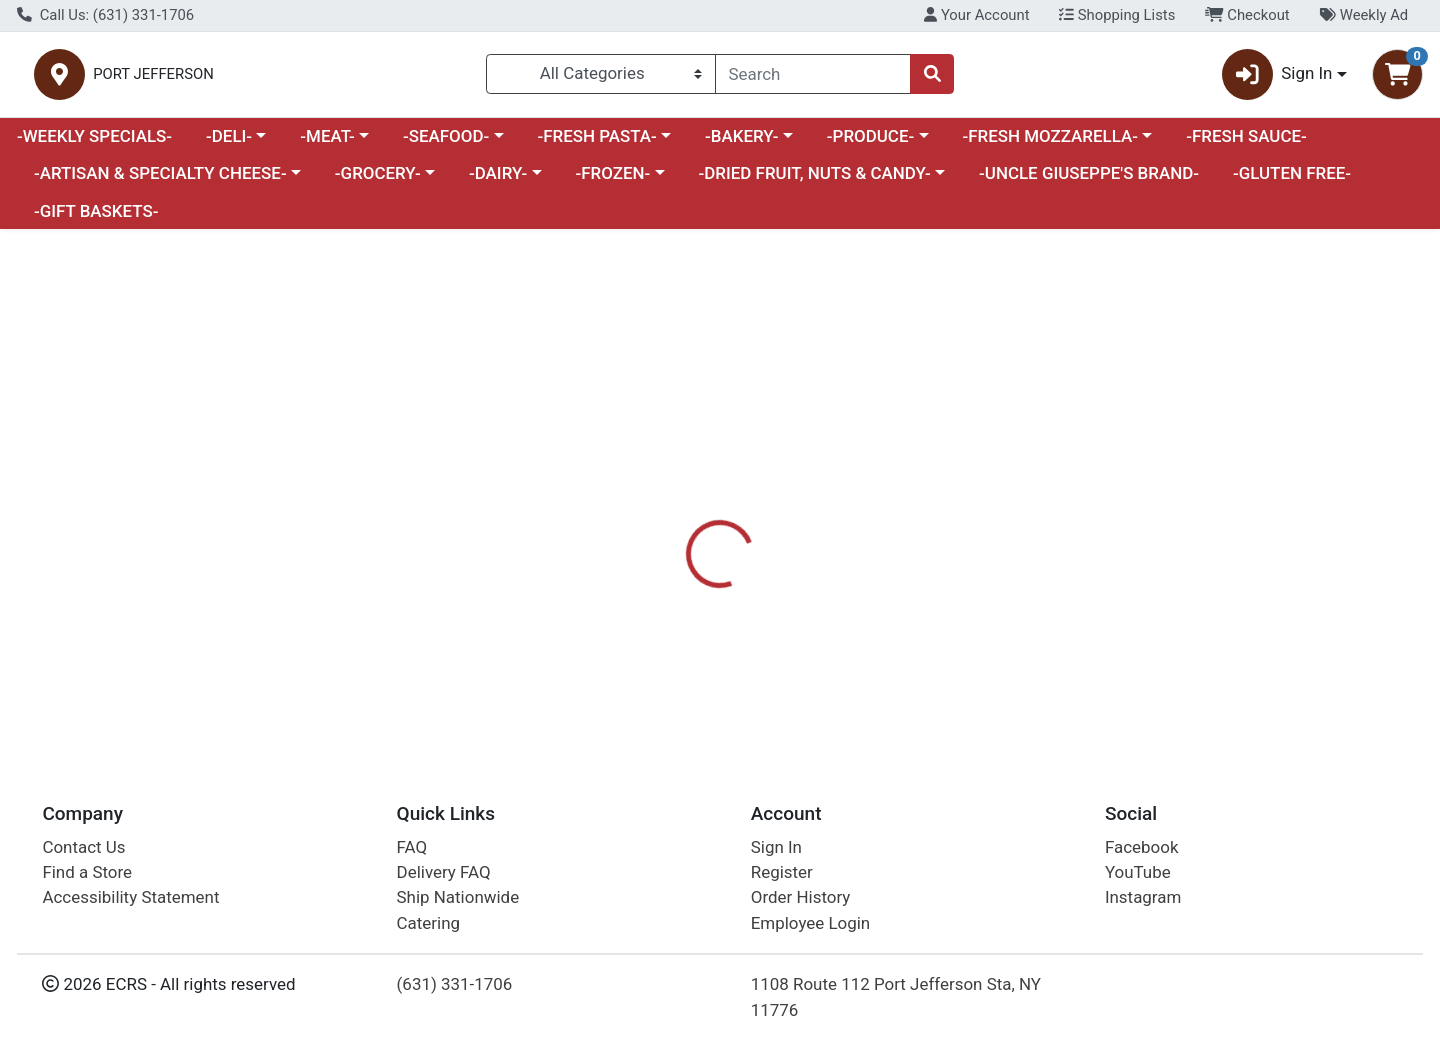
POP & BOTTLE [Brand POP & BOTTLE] (863, 659)
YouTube (1138, 872)
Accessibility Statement (130, 897)
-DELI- (229, 144)
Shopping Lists (1117, 15)
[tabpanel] (1020, 645)
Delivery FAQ (444, 872)
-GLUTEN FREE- (1292, 182)
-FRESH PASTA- (596, 144)
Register (782, 872)
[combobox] (813, 78)
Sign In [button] (1277, 78)
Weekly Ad (1363, 15)
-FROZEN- (613, 182)
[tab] (656, 534)
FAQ (412, 847)
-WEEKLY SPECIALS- (94, 144)
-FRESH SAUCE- (1246, 144)
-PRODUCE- (870, 144)
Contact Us (83, 847)
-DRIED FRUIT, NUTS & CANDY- (815, 182)
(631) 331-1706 (455, 984)
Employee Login (810, 923)
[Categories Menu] (601, 78)
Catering (428, 923)
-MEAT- (327, 144)
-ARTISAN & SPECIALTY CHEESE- (160, 182)
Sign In (776, 847)
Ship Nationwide (458, 897)
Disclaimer (845, 535)
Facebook (1142, 847)
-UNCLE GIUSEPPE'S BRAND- (1089, 182)
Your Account (976, 15)
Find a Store (87, 872)
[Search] (813, 78)
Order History (801, 897)
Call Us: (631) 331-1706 (105, 15)
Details (656, 535)
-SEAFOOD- (446, 144)
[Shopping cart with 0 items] (1397, 78)
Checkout (1247, 15)
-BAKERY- (742, 144)
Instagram (1143, 897)
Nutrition (744, 535)
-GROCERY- (378, 182)
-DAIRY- (498, 182)
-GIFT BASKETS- (96, 219)
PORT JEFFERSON (368, 78)
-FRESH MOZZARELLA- (1050, 144)
